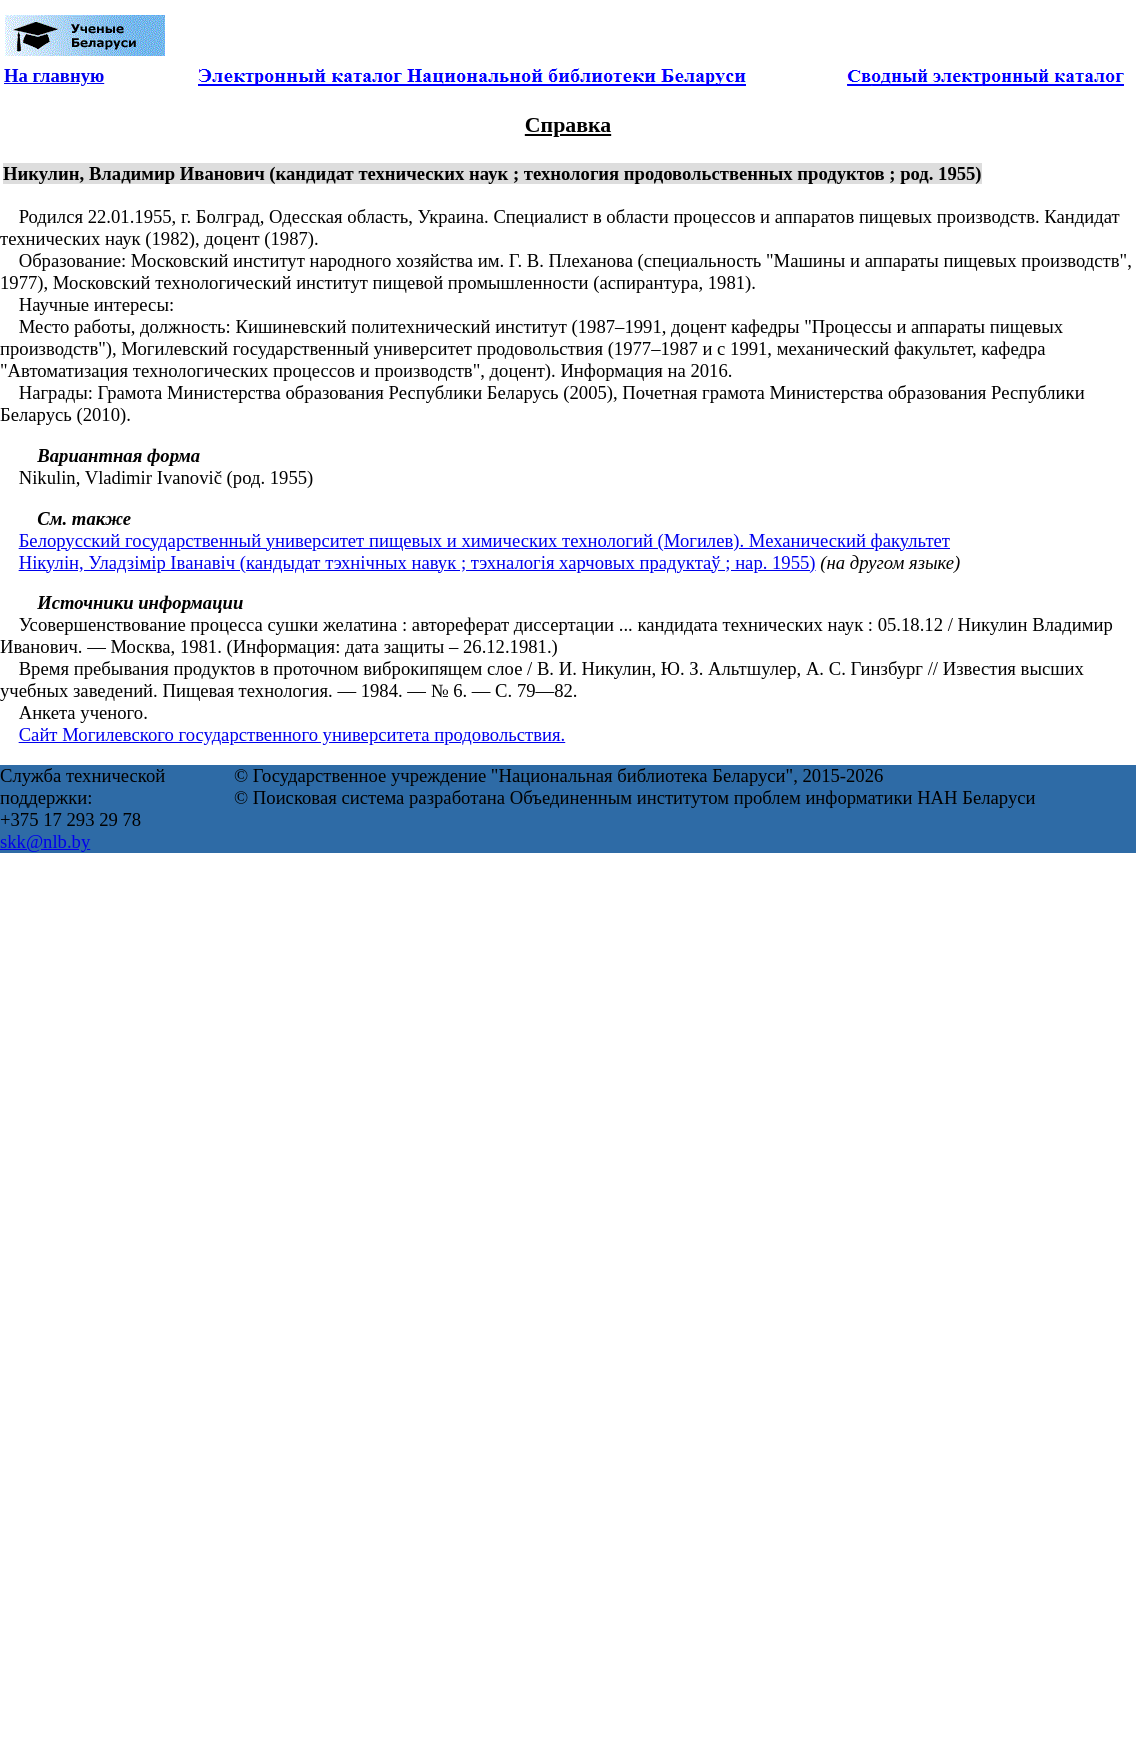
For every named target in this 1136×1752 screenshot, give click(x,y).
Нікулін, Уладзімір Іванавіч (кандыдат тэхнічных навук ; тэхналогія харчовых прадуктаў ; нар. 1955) (417, 562)
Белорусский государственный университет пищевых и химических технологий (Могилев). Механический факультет (484, 540)
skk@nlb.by (45, 841)
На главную (54, 75)
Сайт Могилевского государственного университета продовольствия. (292, 734)
